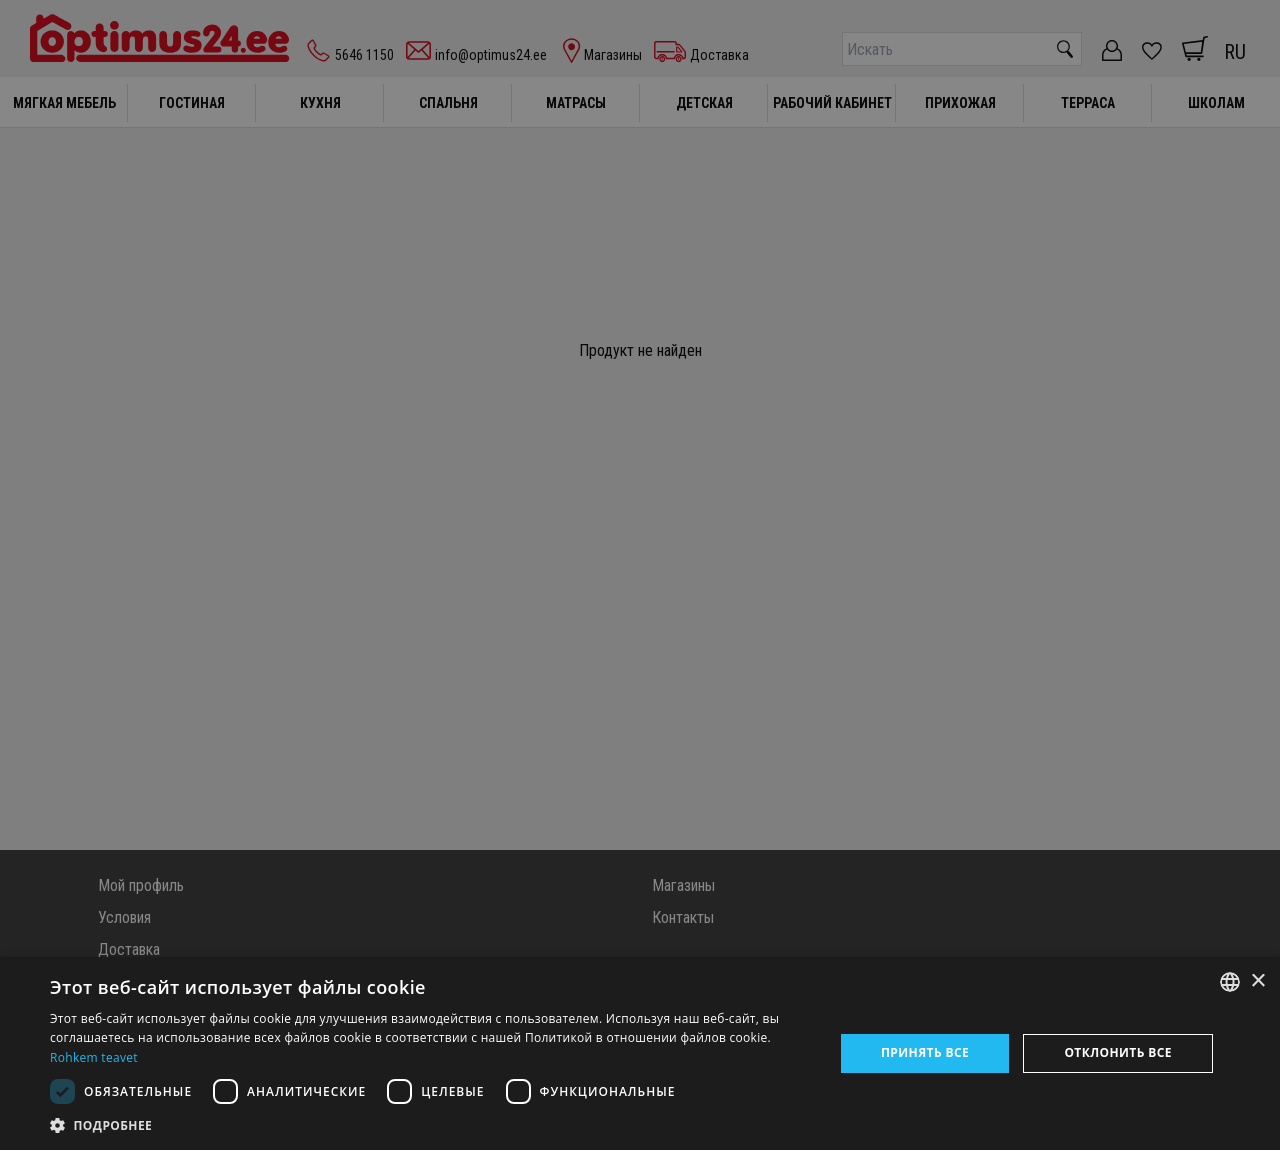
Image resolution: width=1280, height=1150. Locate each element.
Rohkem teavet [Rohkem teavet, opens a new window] (94, 1057)
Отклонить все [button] (1117, 1052)
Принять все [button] (925, 1052)
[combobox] (1230, 982)
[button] (430, 1125)
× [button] (1257, 981)
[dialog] (640, 1053)
